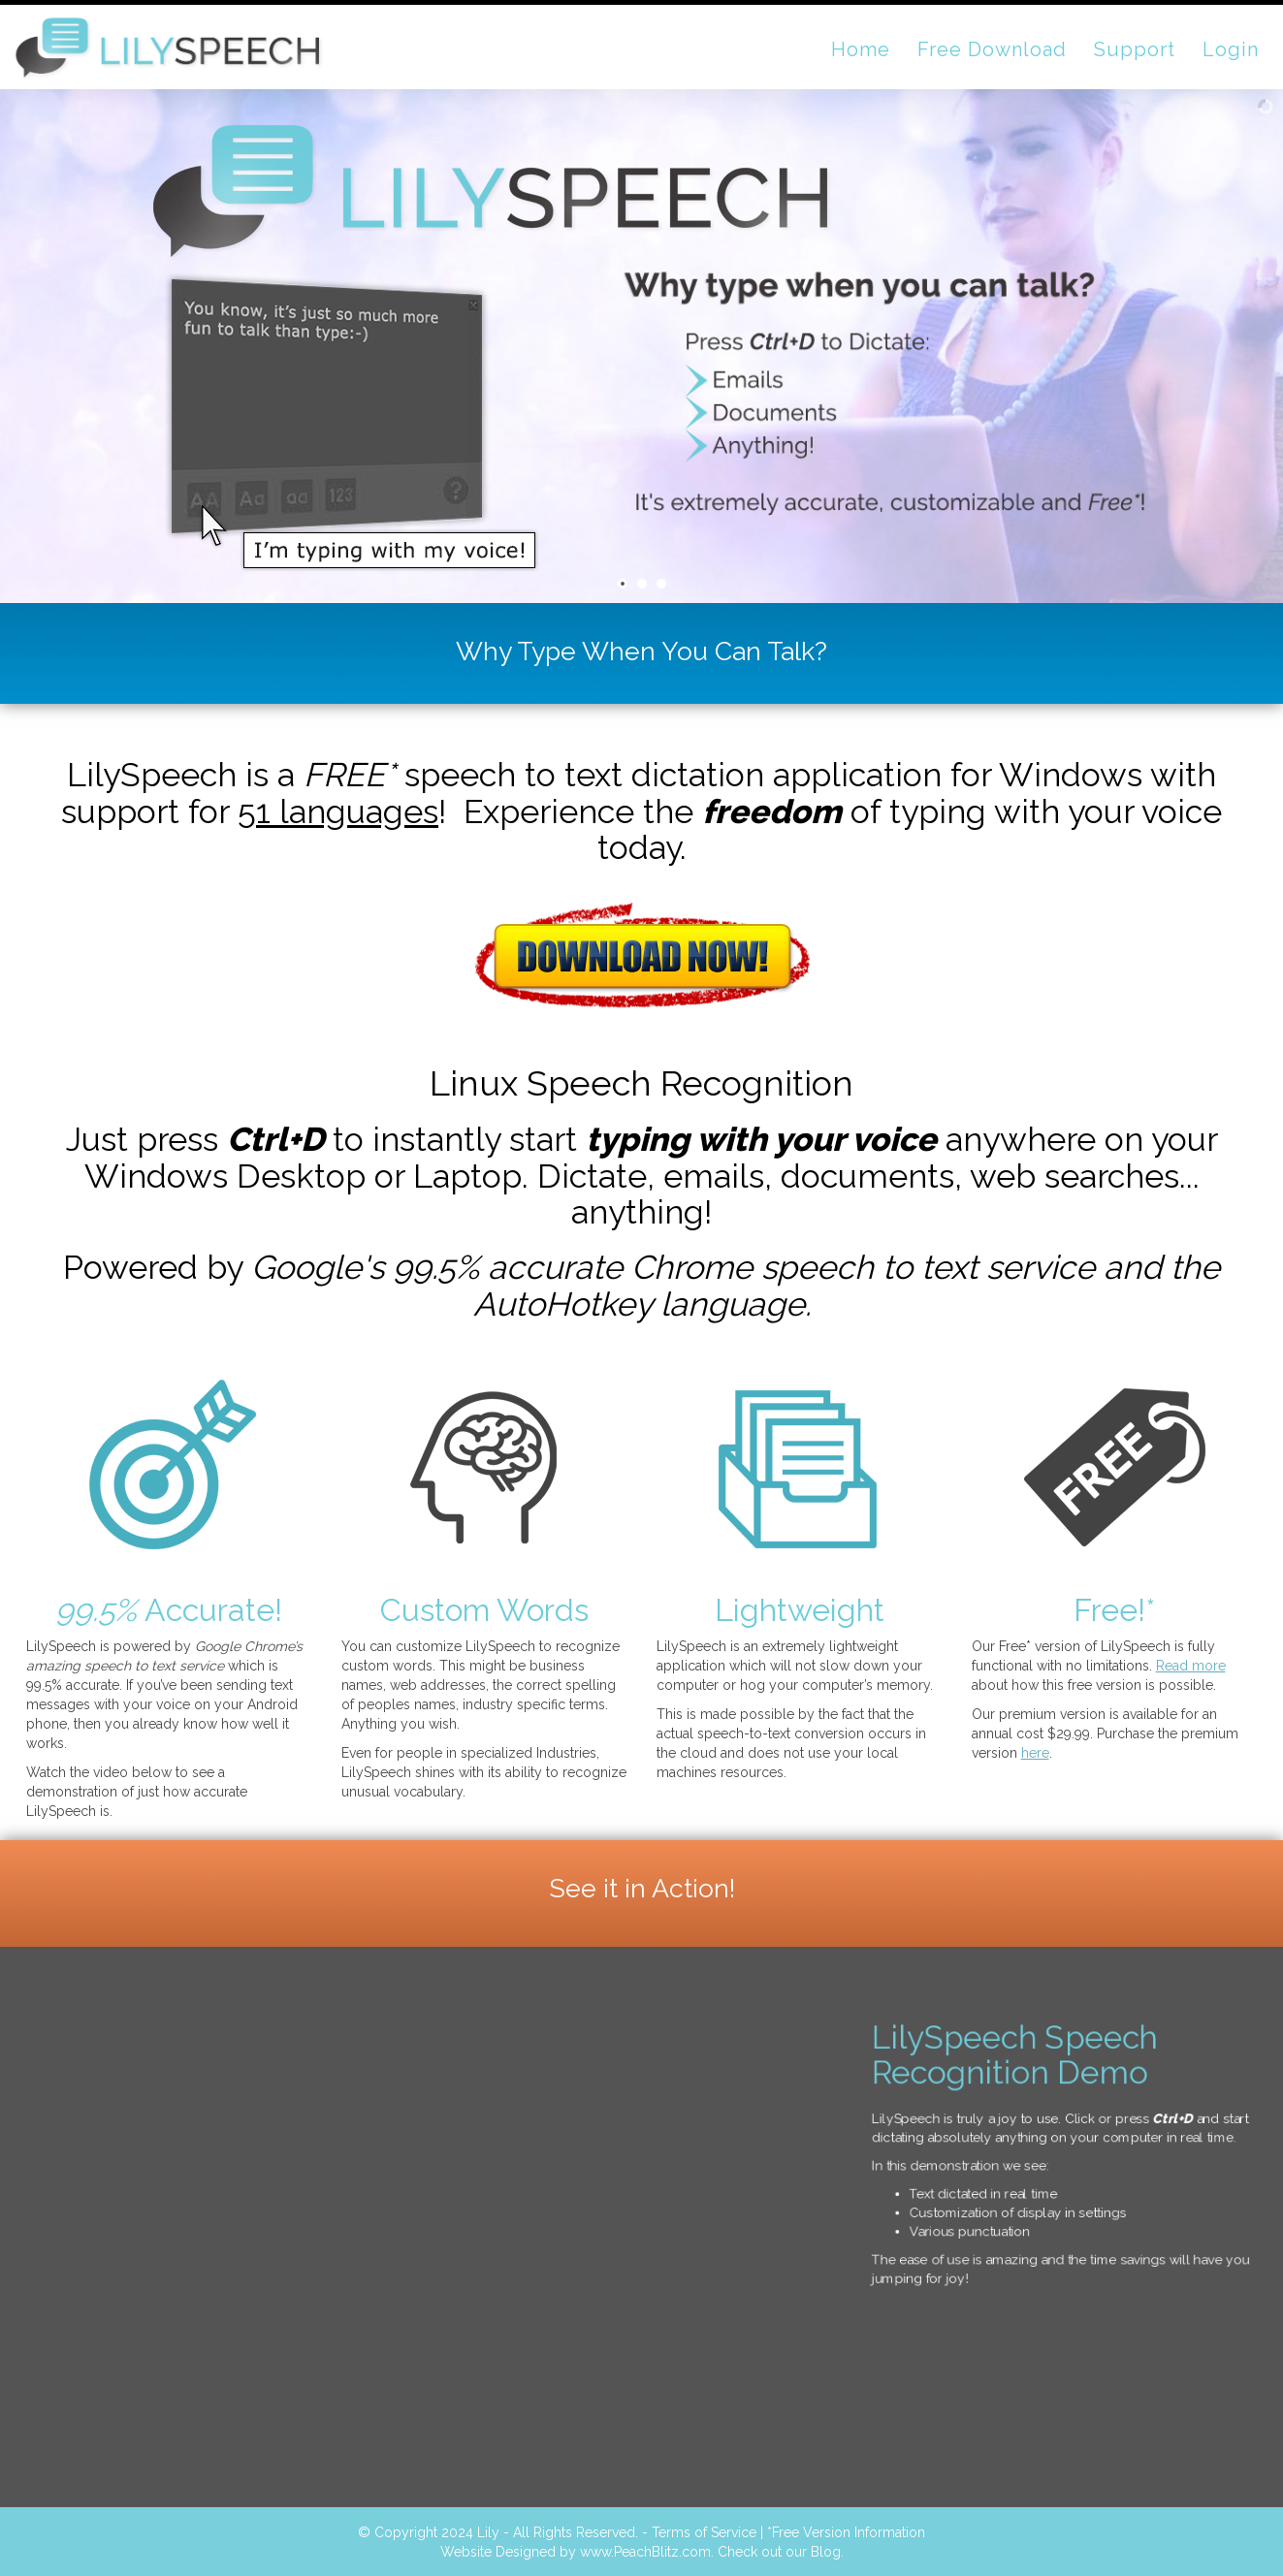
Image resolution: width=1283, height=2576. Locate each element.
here (1035, 1753)
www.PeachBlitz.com (645, 2552)
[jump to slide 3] (661, 583)
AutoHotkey (562, 1304)
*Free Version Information (846, 2532)
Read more (1191, 1665)
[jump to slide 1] (622, 583)
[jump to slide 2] (642, 583)
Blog (826, 2552)
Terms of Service (704, 2532)
